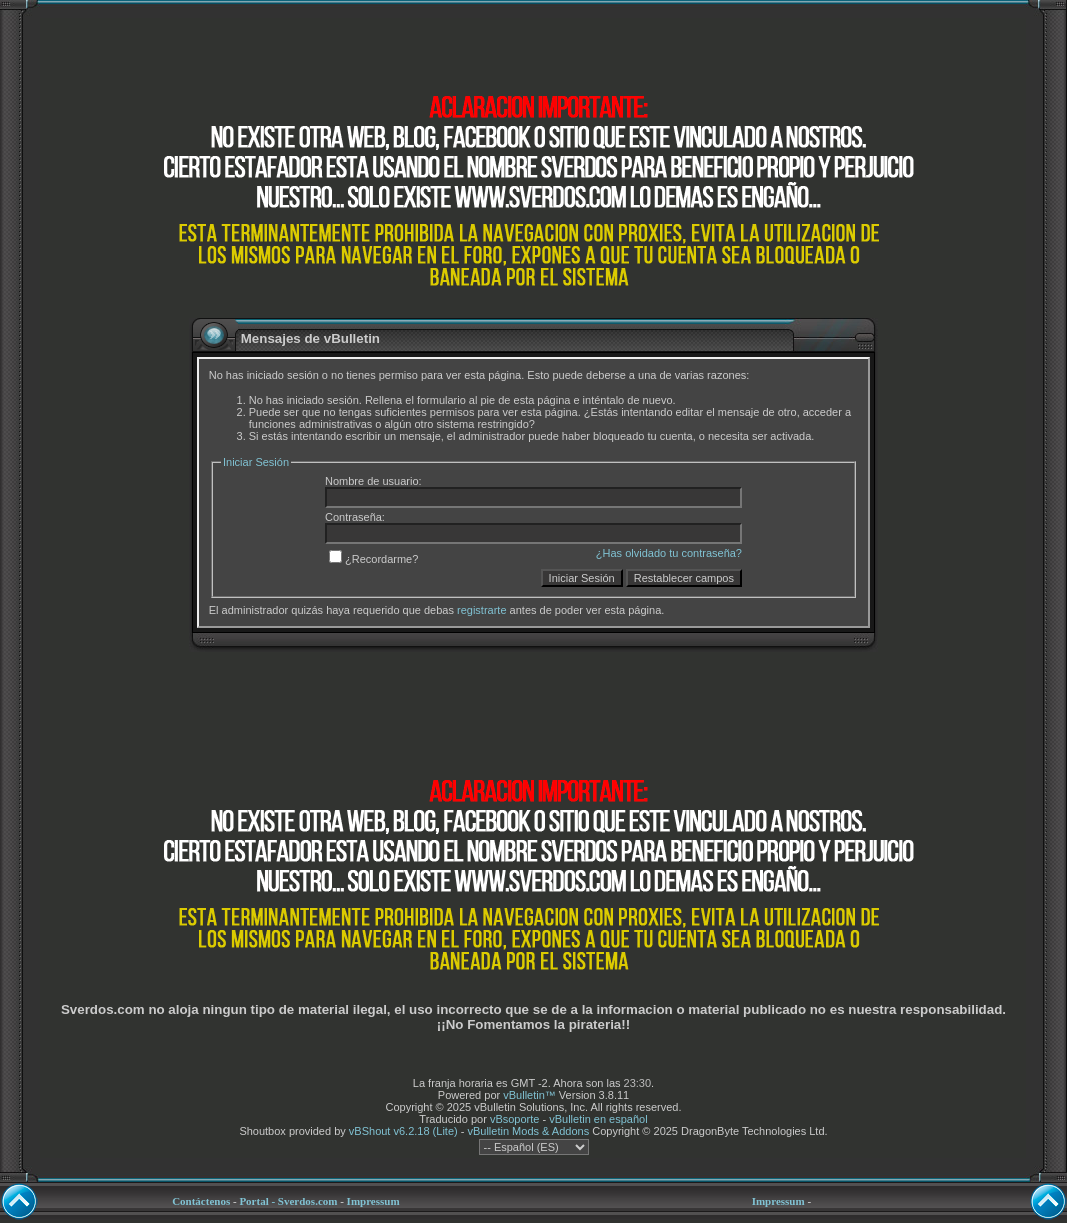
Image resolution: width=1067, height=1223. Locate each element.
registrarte (482, 610)
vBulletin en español (598, 1119)
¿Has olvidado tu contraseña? (669, 553)
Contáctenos (201, 1201)
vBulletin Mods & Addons (528, 1131)
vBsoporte (515, 1119)
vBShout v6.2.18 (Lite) (403, 1131)
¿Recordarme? (373, 559)
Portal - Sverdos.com (288, 1201)
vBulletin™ (529, 1095)
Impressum (373, 1201)
